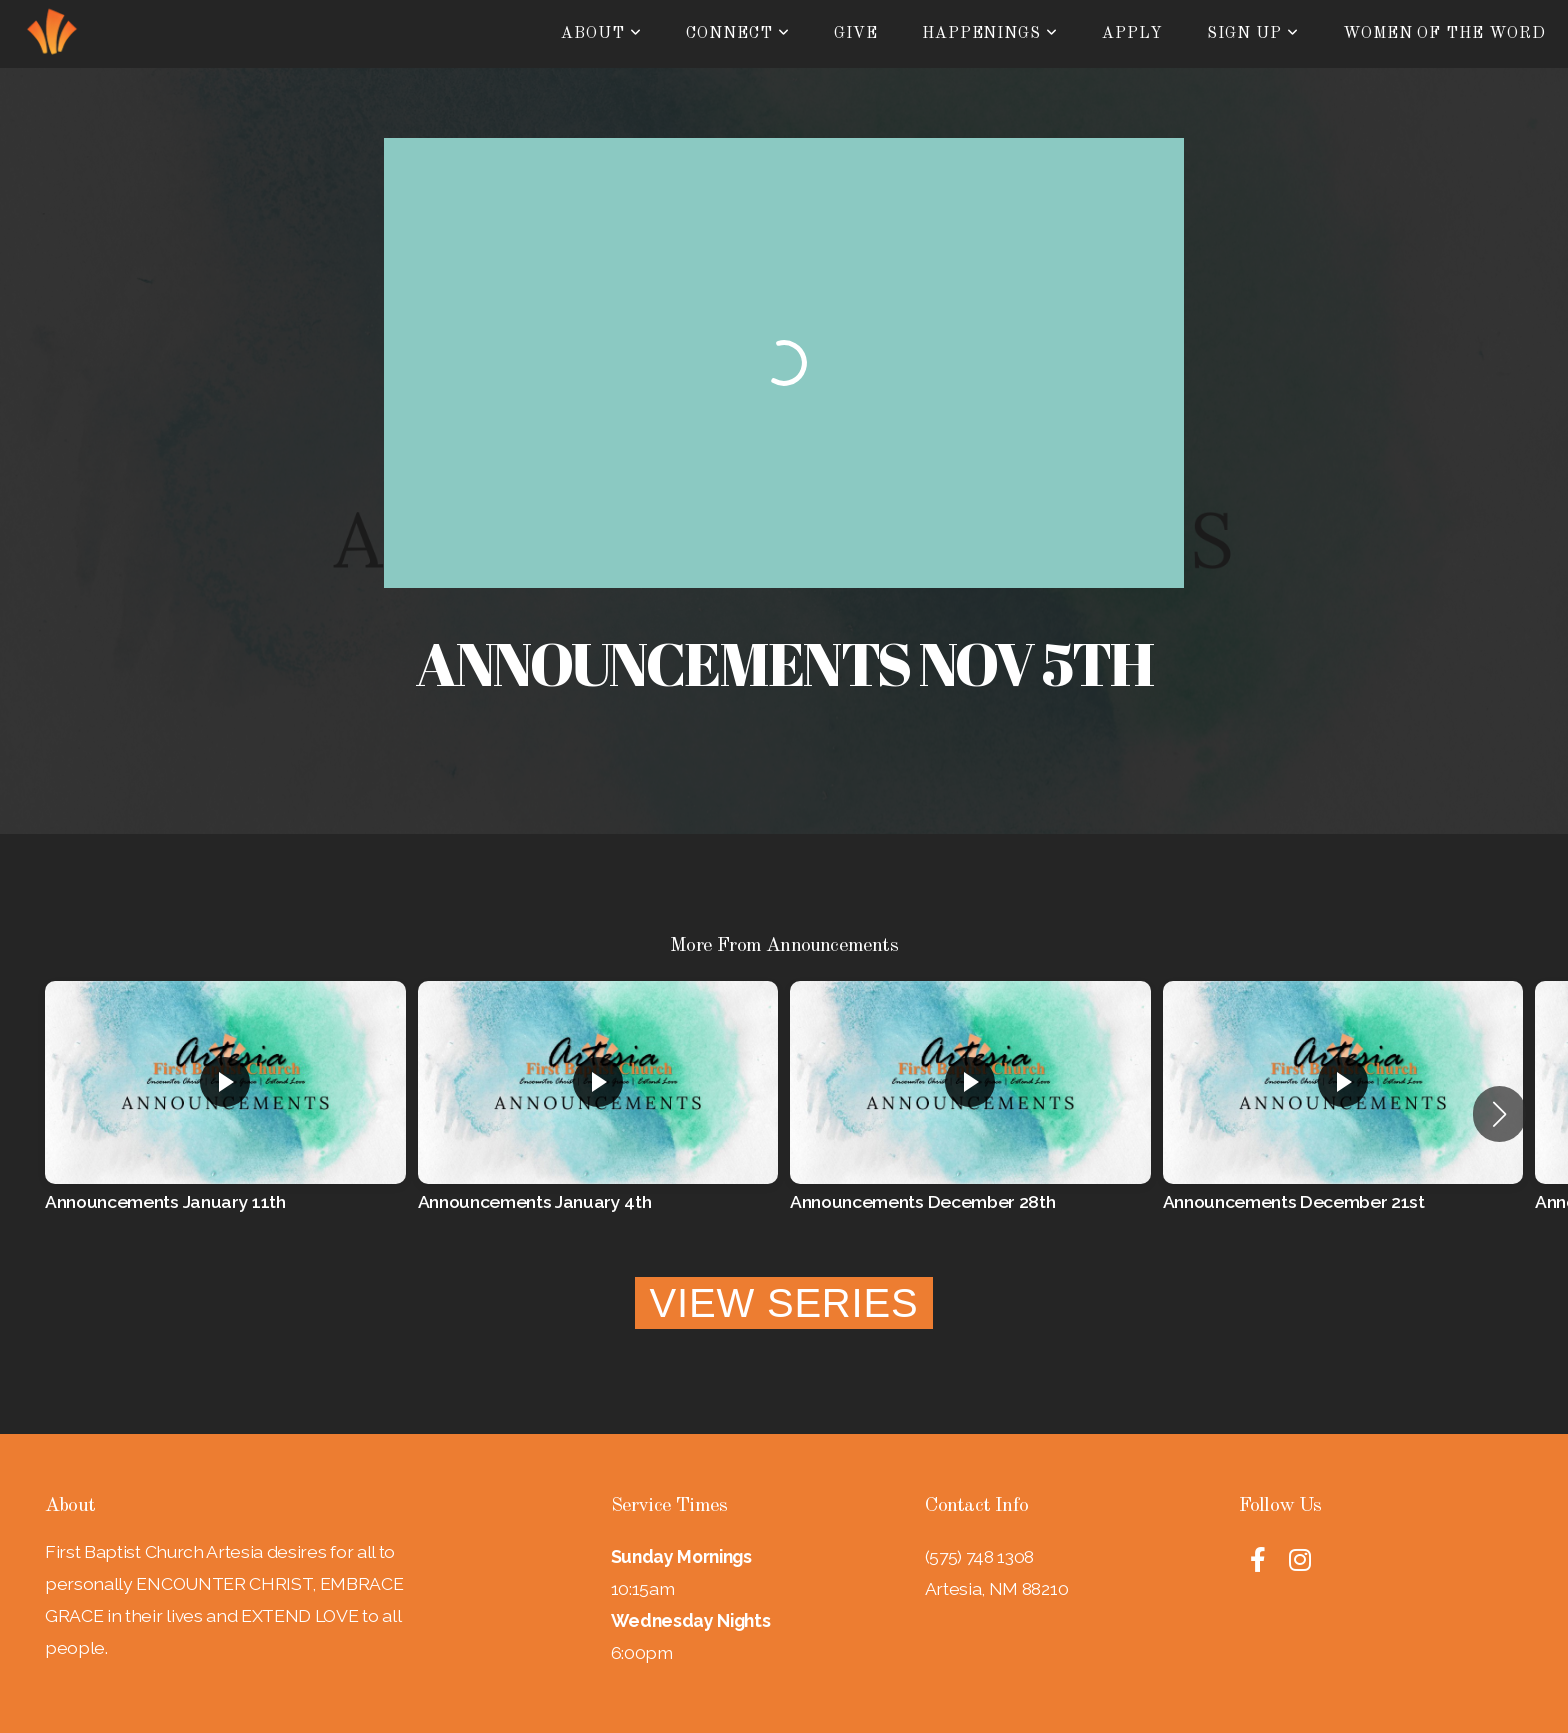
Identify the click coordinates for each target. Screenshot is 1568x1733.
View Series (784, 1303)
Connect (738, 34)
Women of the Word (1444, 34)
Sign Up (1253, 34)
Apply (1132, 34)
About (601, 34)
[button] (1499, 1114)
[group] (225, 1114)
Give (856, 34)
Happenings (990, 34)
